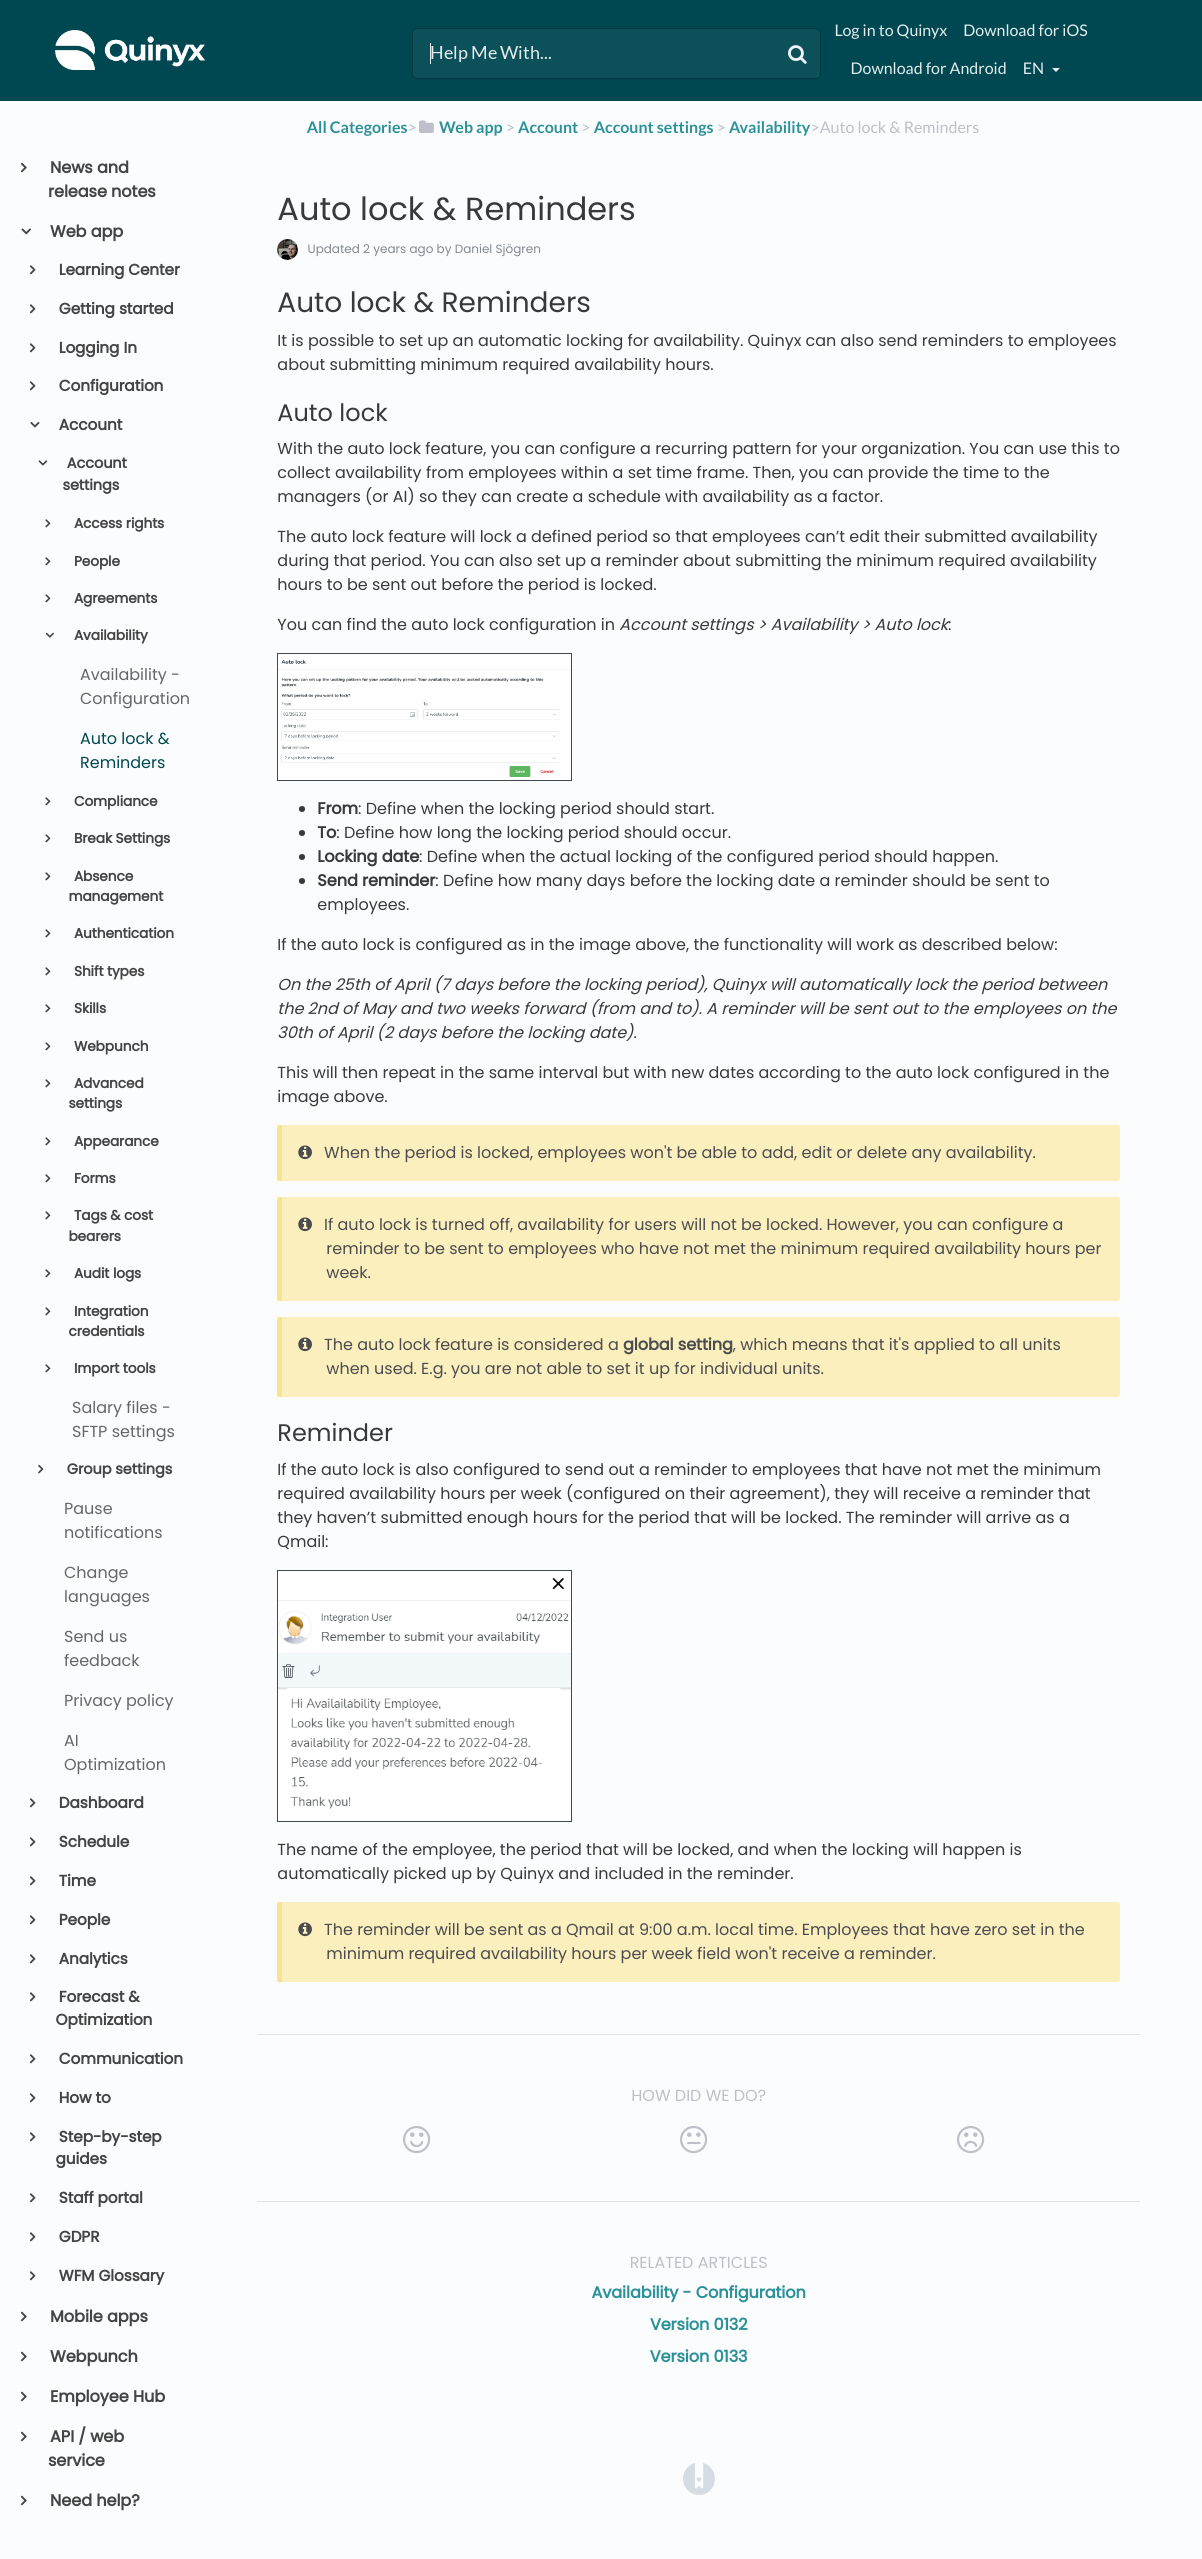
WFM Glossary (110, 2276)
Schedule (93, 1842)
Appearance (114, 1141)
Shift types (107, 971)
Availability (108, 635)
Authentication (122, 933)
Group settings (117, 1470)
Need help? (94, 2500)
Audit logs (105, 1273)
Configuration (110, 386)
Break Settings (120, 838)
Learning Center (118, 270)
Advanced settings (105, 1093)
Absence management (115, 886)
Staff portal (99, 2198)
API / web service (86, 2448)
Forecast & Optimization (104, 2009)
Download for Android (928, 68)
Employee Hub (106, 2396)
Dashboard (100, 1803)
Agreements (113, 598)
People (95, 561)
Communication (119, 2059)
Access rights (117, 523)
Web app (85, 231)
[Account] (548, 127)
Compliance (113, 801)
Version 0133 (699, 2356)
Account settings (94, 475)
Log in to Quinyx (890, 30)
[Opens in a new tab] (699, 2478)
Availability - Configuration (699, 2292)
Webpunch (109, 1046)
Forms (92, 1178)
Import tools (112, 1368)
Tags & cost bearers (110, 1225)
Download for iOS (1025, 30)
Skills (88, 1008)
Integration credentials (108, 1321)
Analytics (92, 1959)
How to (83, 2098)
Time (76, 1881)
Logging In (96, 348)
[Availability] (769, 127)
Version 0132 (699, 2324)
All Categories (357, 127)
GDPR (78, 2237)
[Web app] (460, 127)
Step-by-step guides (109, 2149)
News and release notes (102, 179)
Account (89, 425)
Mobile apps (98, 2316)
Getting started (115, 309)
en (1035, 68)
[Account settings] (654, 127)
